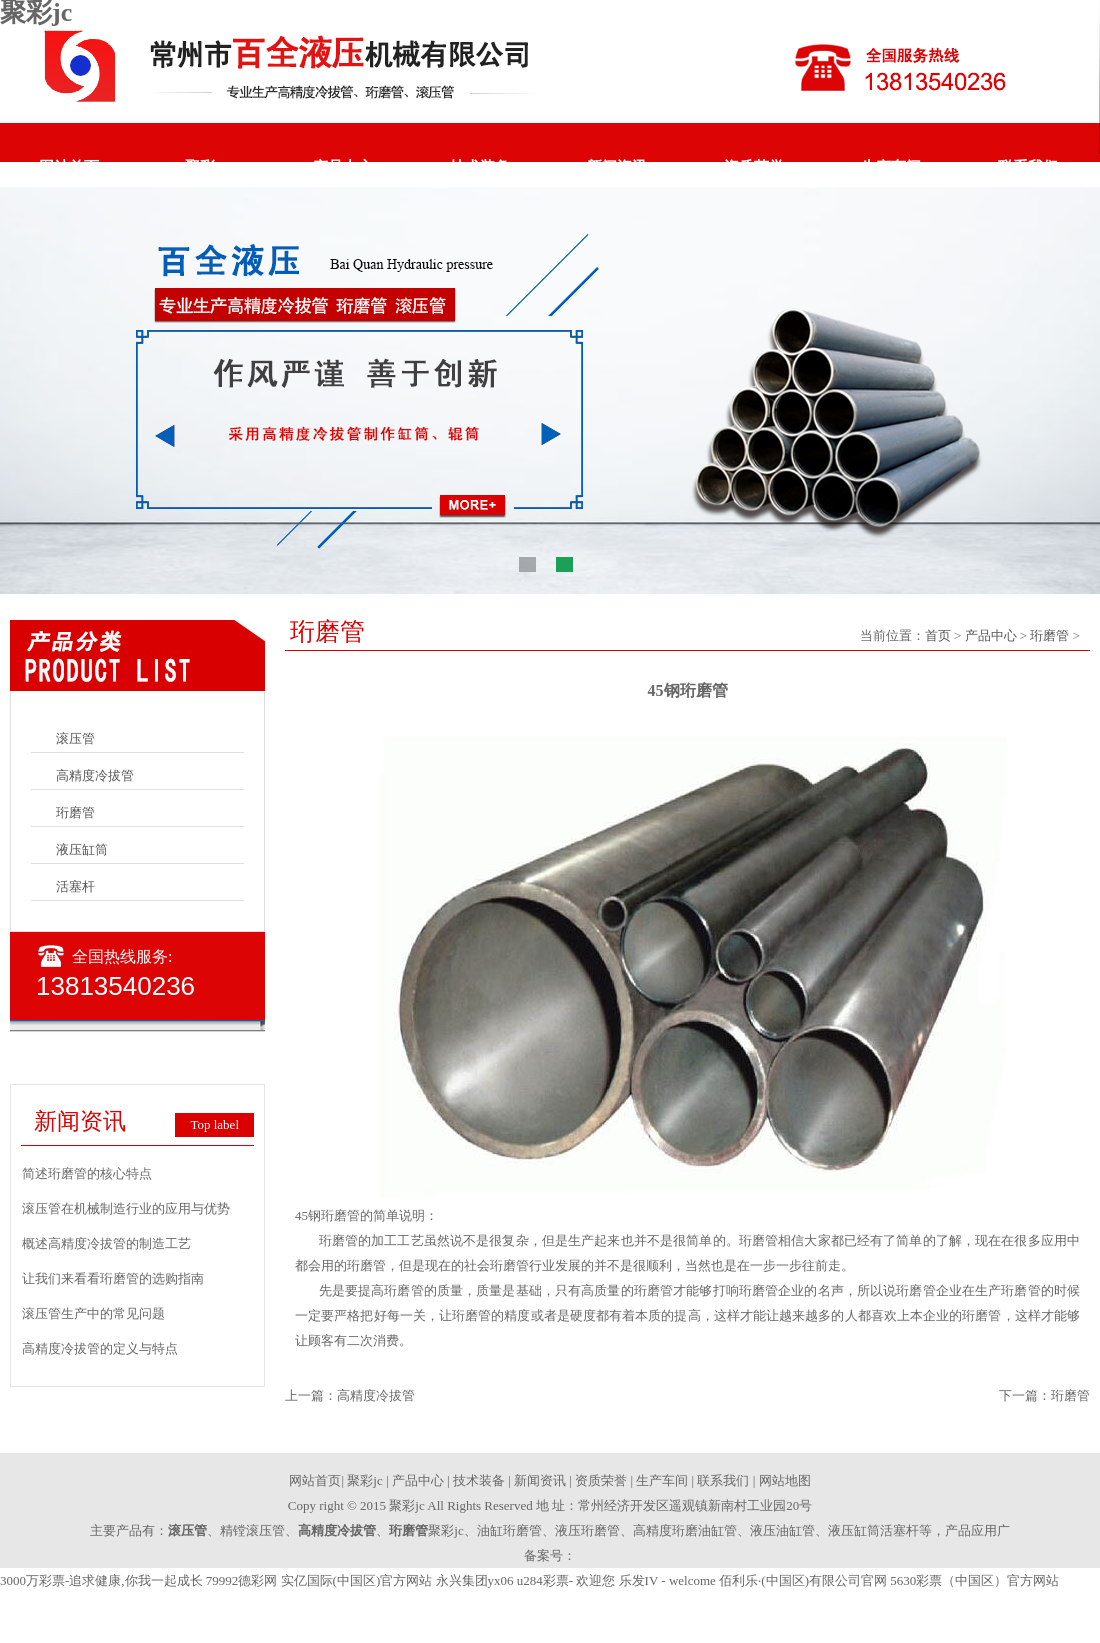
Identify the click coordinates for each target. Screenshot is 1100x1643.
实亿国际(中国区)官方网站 (357, 1580)
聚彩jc (206, 167)
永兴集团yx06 (475, 1580)
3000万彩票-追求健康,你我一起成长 (101, 1580)
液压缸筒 (82, 849)
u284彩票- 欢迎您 (566, 1580)
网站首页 (69, 167)
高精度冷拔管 (95, 775)
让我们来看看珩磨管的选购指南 (113, 1278)
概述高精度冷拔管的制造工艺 (106, 1243)
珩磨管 (75, 812)
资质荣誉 (754, 167)
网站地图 (785, 1480)
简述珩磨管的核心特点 (87, 1173)
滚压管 (75, 738)
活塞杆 (75, 886)
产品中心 (343, 167)
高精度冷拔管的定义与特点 (100, 1348)
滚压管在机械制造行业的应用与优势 (126, 1208)
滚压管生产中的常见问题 (93, 1313)
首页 (938, 635)
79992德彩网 (242, 1580)
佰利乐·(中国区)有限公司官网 (803, 1580)
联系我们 (1028, 167)
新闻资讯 (617, 167)
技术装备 (480, 167)
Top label (214, 1124)
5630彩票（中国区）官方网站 (974, 1580)
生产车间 (891, 167)
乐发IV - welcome (667, 1580)
